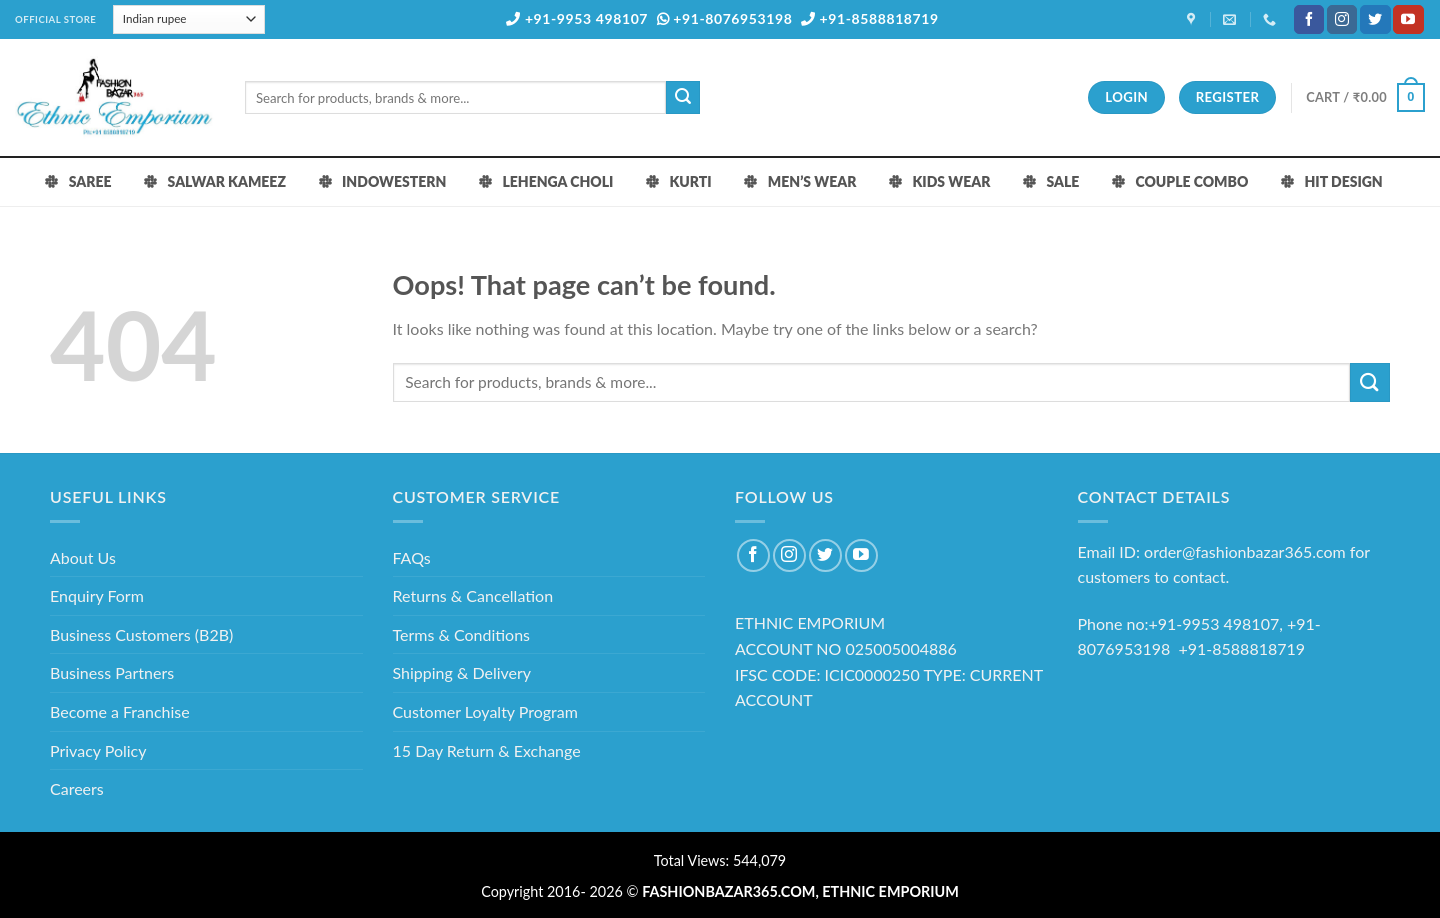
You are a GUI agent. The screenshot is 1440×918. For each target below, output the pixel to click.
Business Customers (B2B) (141, 634)
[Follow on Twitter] (1375, 20)
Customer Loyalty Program (485, 711)
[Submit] (683, 98)
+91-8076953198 (725, 18)
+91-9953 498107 (577, 18)
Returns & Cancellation (473, 595)
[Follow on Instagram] (1342, 20)
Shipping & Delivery (462, 672)
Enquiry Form (97, 595)
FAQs (412, 557)
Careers (77, 788)
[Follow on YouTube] (1408, 20)
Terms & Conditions (462, 634)
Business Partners (112, 672)
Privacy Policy (98, 750)
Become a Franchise (120, 711)
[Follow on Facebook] (1309, 20)
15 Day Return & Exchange (487, 750)
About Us (83, 557)
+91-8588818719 (870, 18)
